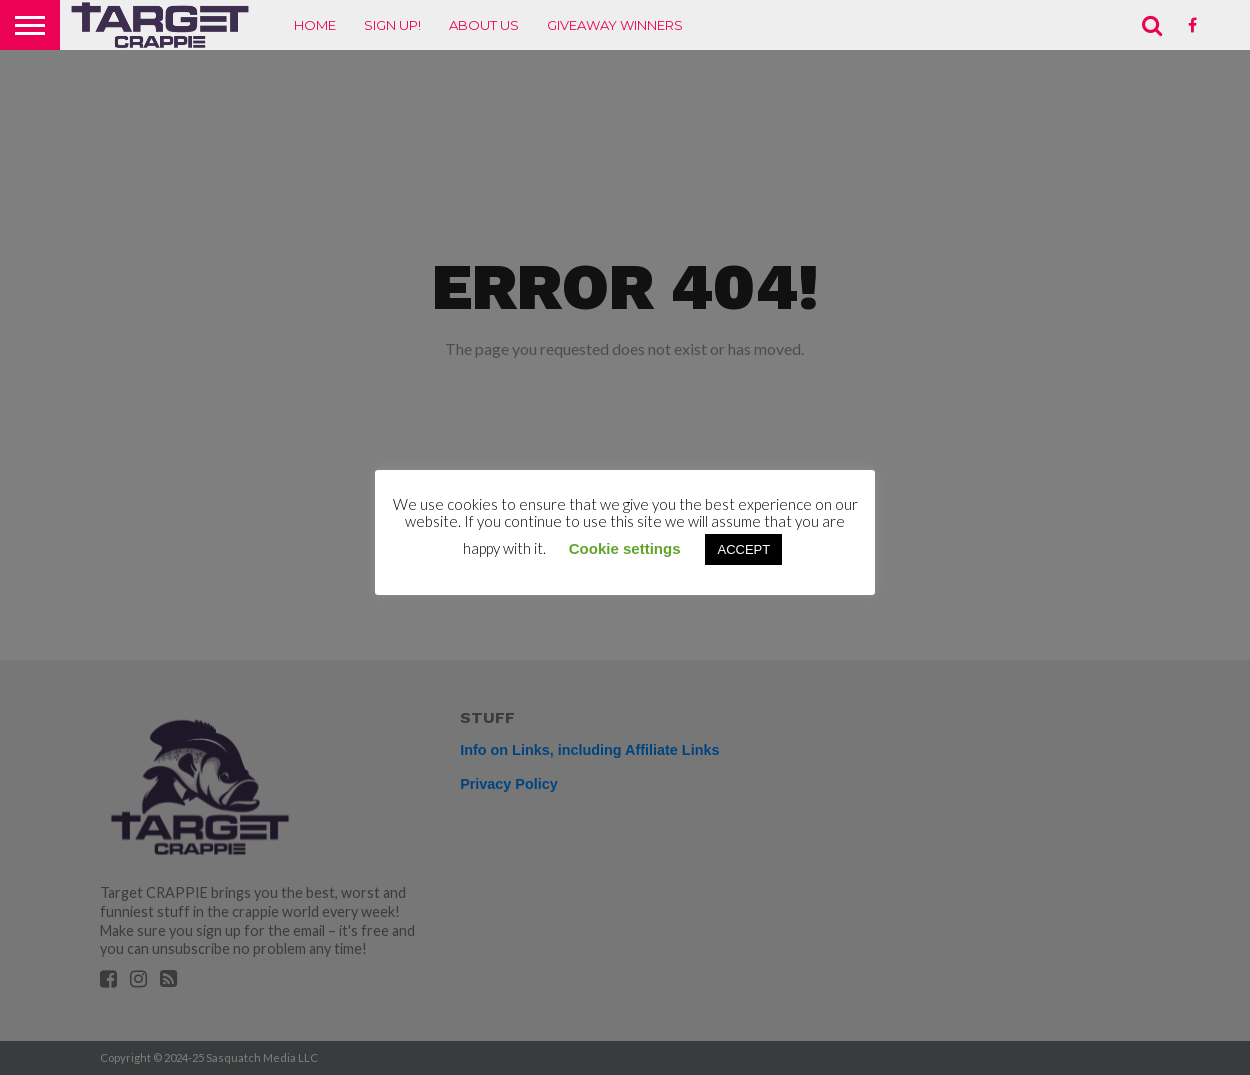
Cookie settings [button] (625, 548)
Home (315, 25)
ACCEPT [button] (743, 549)
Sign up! (392, 25)
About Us (484, 25)
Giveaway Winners (615, 25)
